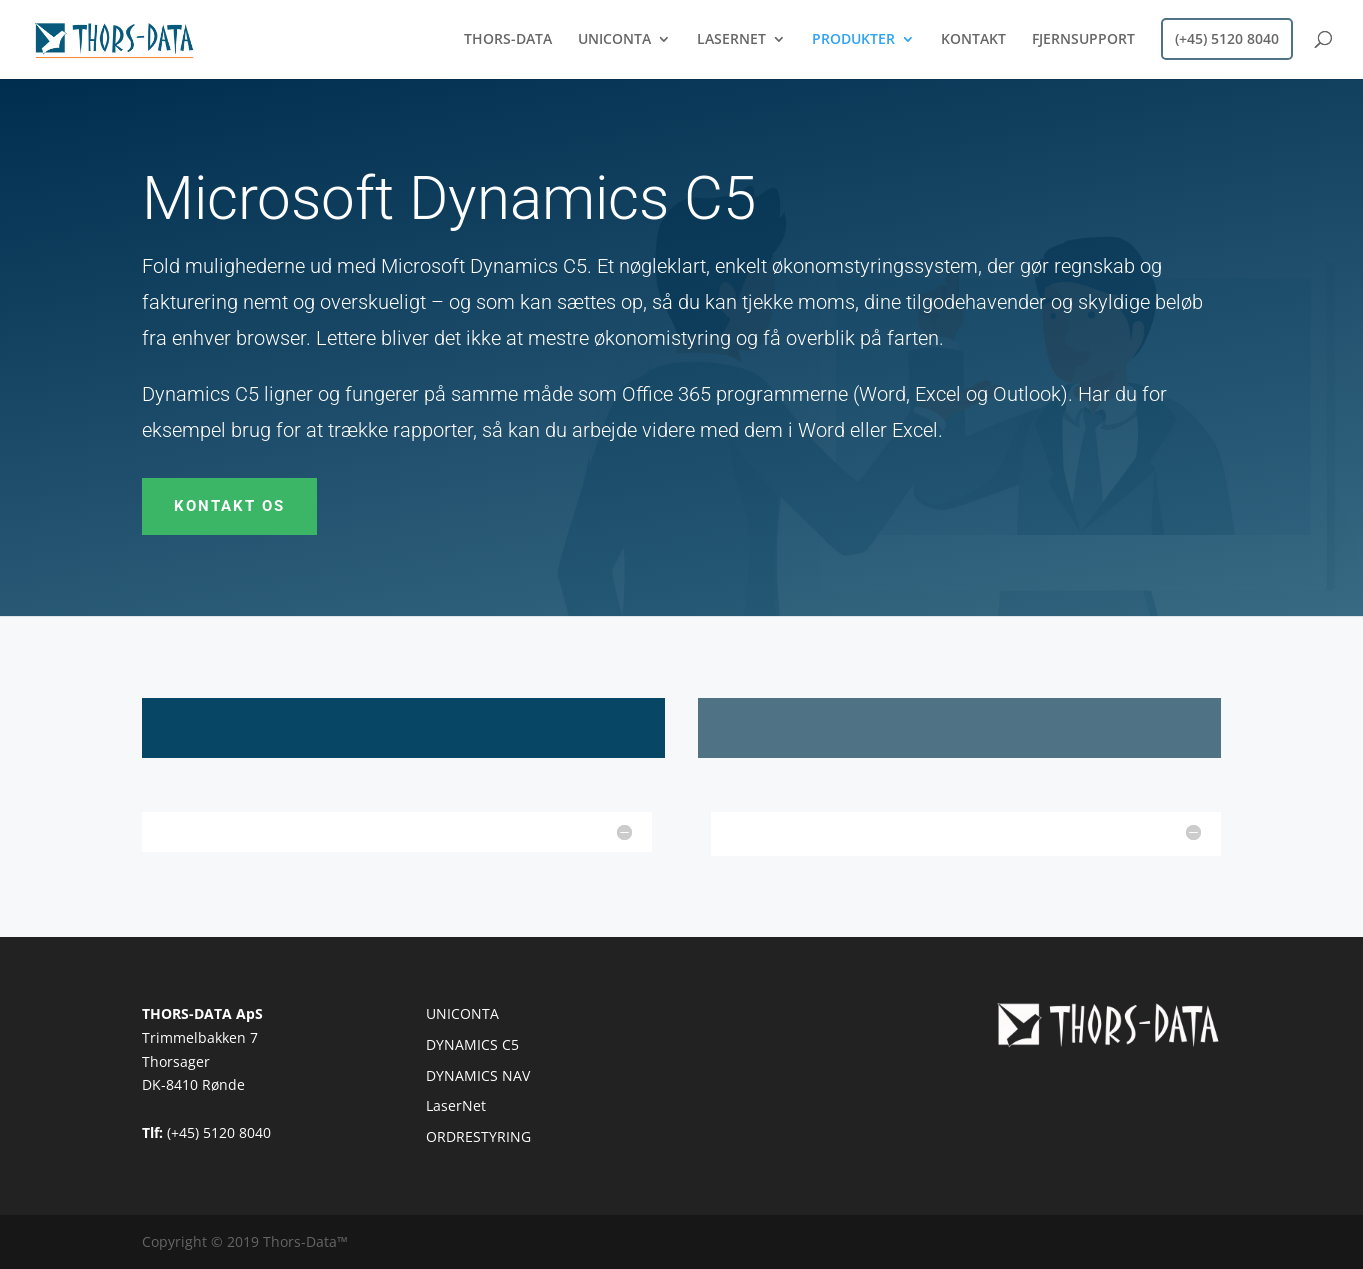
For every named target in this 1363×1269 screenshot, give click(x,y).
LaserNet (456, 1105)
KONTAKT (973, 40)
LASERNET (731, 40)
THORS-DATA (508, 40)
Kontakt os (229, 506)
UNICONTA (614, 40)
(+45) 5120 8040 (1227, 38)
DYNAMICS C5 (472, 1044)
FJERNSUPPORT (1083, 40)
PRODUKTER (853, 40)
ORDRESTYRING (478, 1136)
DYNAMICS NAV (478, 1075)
